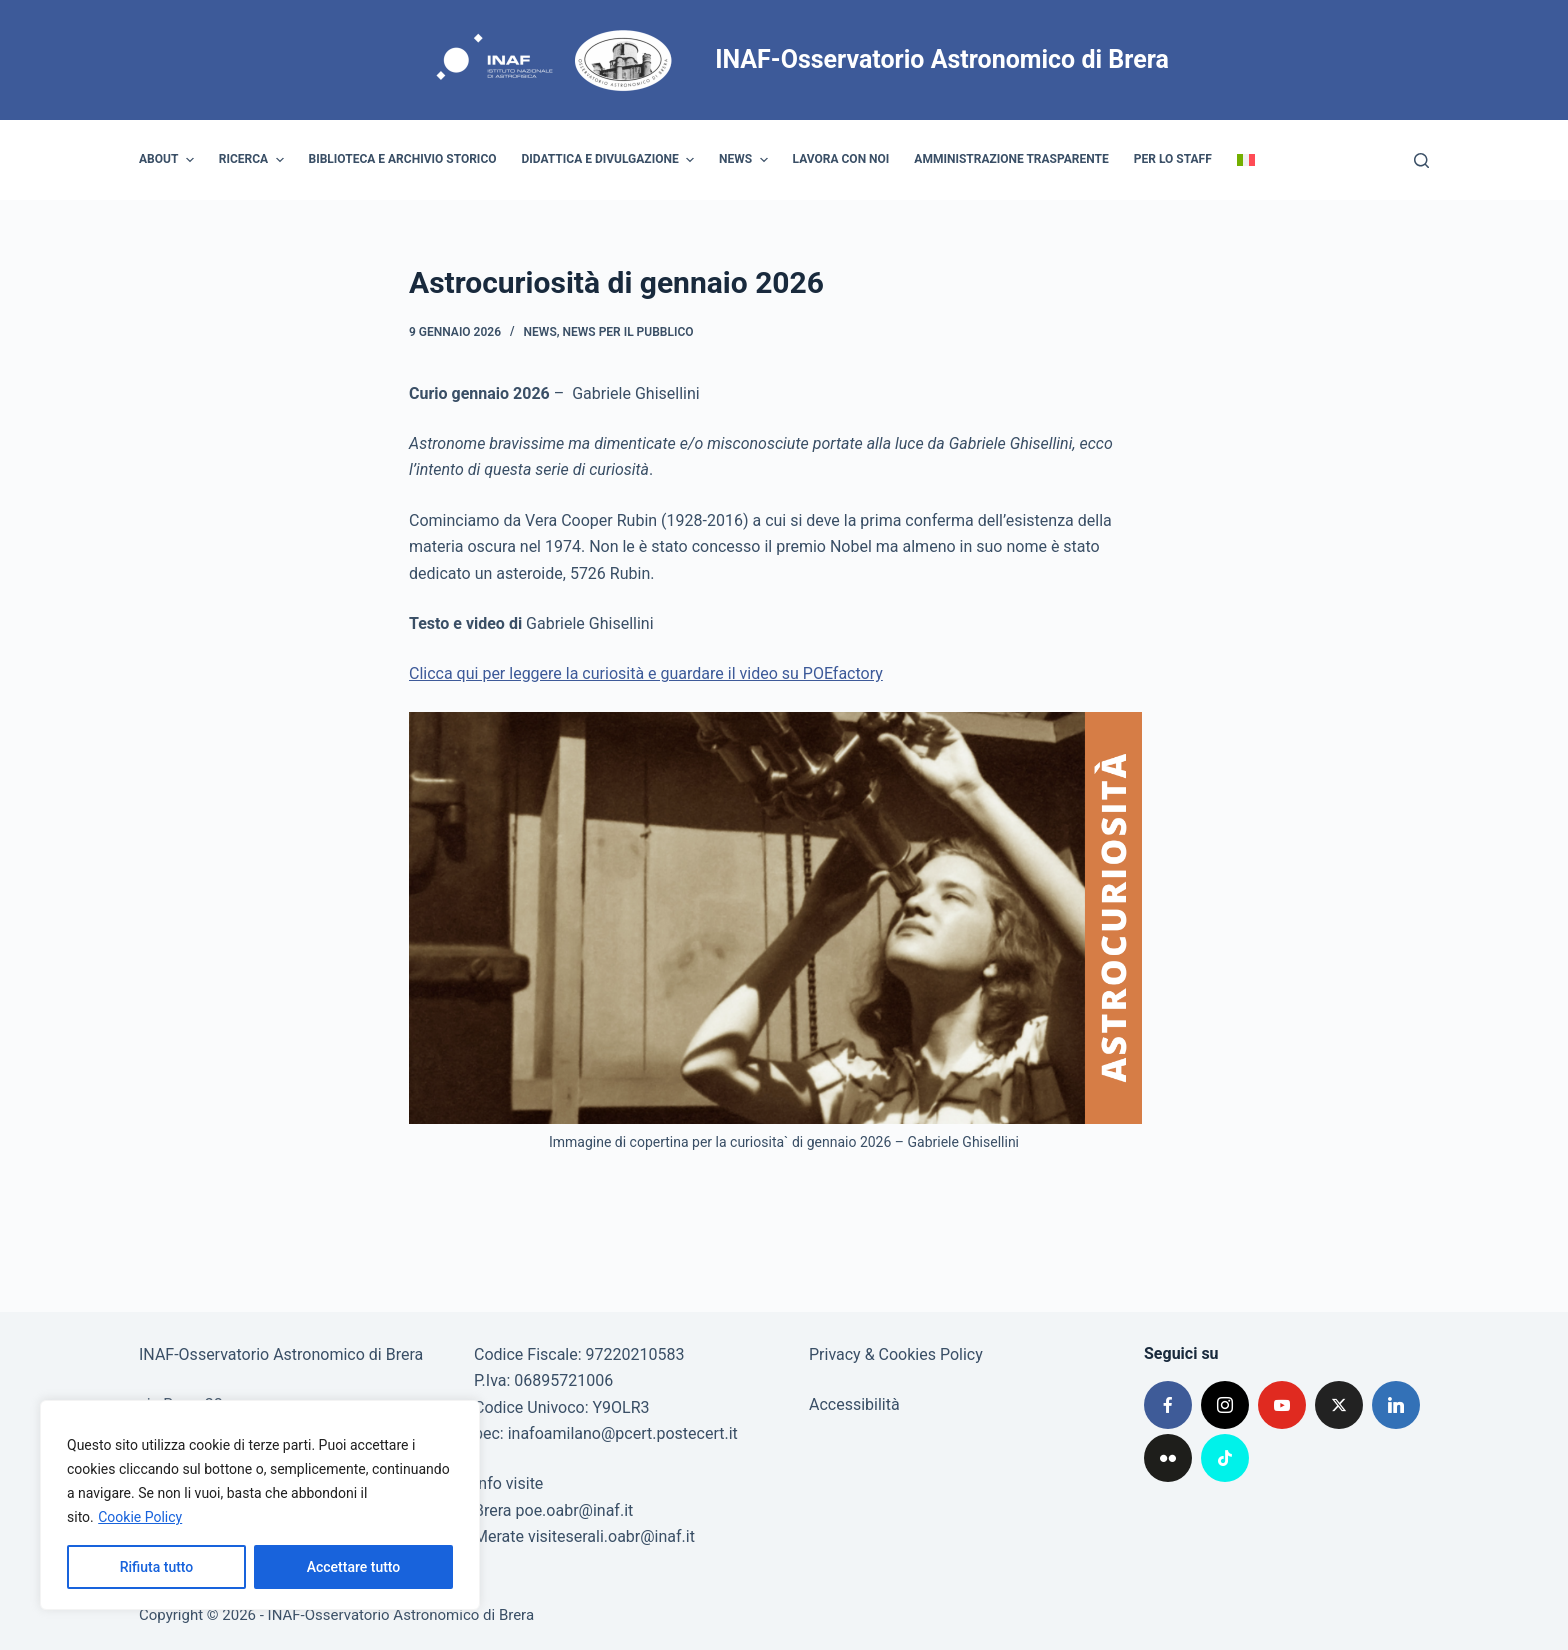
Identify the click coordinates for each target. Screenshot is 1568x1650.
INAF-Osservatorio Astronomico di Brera (942, 59)
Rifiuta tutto (157, 1567)
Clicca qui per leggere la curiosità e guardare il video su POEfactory (646, 673)
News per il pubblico (628, 332)
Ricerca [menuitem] (254, 160)
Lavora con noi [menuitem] (841, 159)
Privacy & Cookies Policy (896, 1354)
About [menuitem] (169, 160)
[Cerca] (1421, 160)
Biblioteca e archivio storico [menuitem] (403, 159)
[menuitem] (1245, 160)
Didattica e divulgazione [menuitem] (611, 160)
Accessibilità (854, 1404)
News (540, 332)
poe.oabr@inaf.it (575, 1510)
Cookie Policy (140, 1517)
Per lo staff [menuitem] (1173, 159)
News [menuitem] (746, 160)
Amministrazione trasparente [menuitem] (1011, 159)
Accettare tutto (354, 1567)
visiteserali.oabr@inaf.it (611, 1536)
